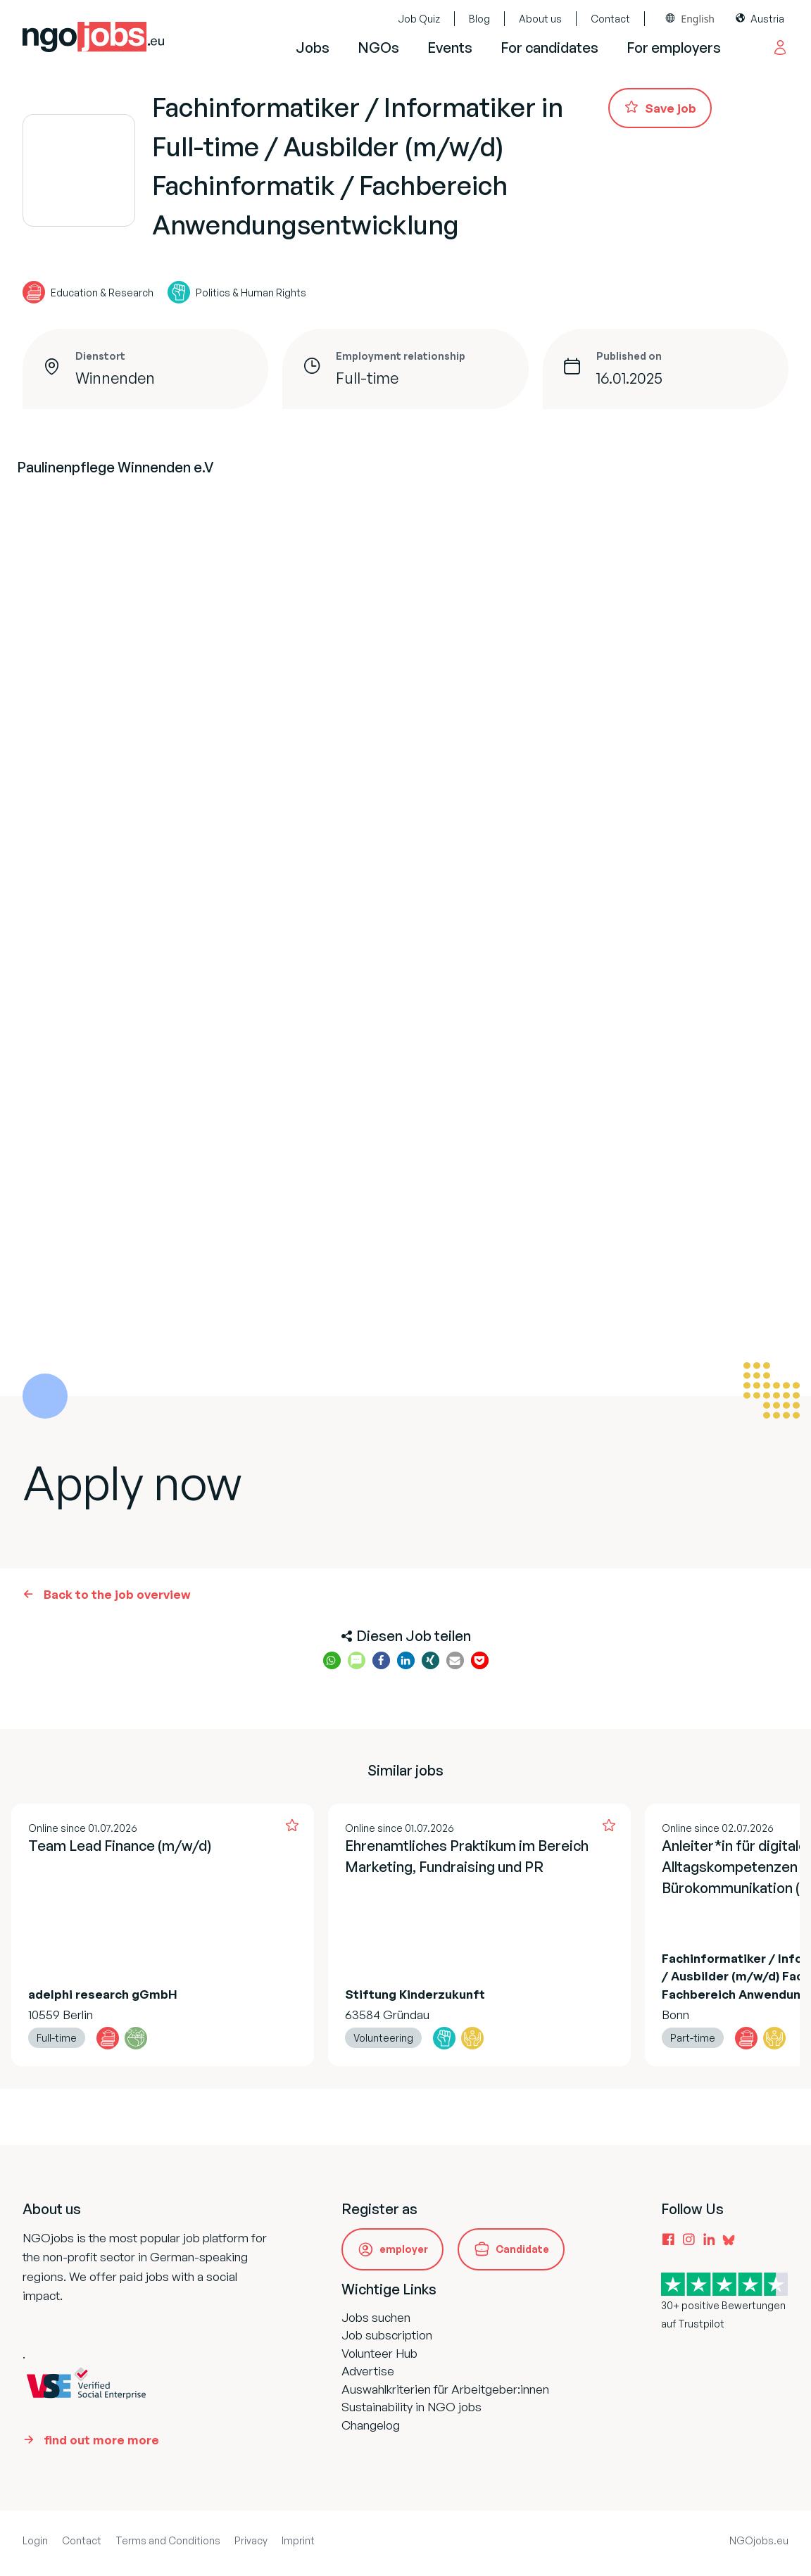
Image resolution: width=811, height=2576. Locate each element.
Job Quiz (419, 19)
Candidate (522, 2249)
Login (35, 2540)
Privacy (251, 2540)
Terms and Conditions (167, 2540)
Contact (610, 19)
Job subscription (386, 2334)
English (698, 18)
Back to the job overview (117, 1594)
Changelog (370, 2425)
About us (540, 19)
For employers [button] (674, 47)
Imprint (298, 2540)
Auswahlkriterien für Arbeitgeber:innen (445, 2389)
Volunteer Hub (379, 2353)
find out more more (101, 2439)
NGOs (378, 47)
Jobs (312, 47)
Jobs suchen (375, 2317)
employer (403, 2249)
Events (449, 47)
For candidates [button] (549, 47)
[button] (332, 1660)
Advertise (367, 2370)
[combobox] (690, 18)
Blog (479, 19)
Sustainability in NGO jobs (411, 2406)
